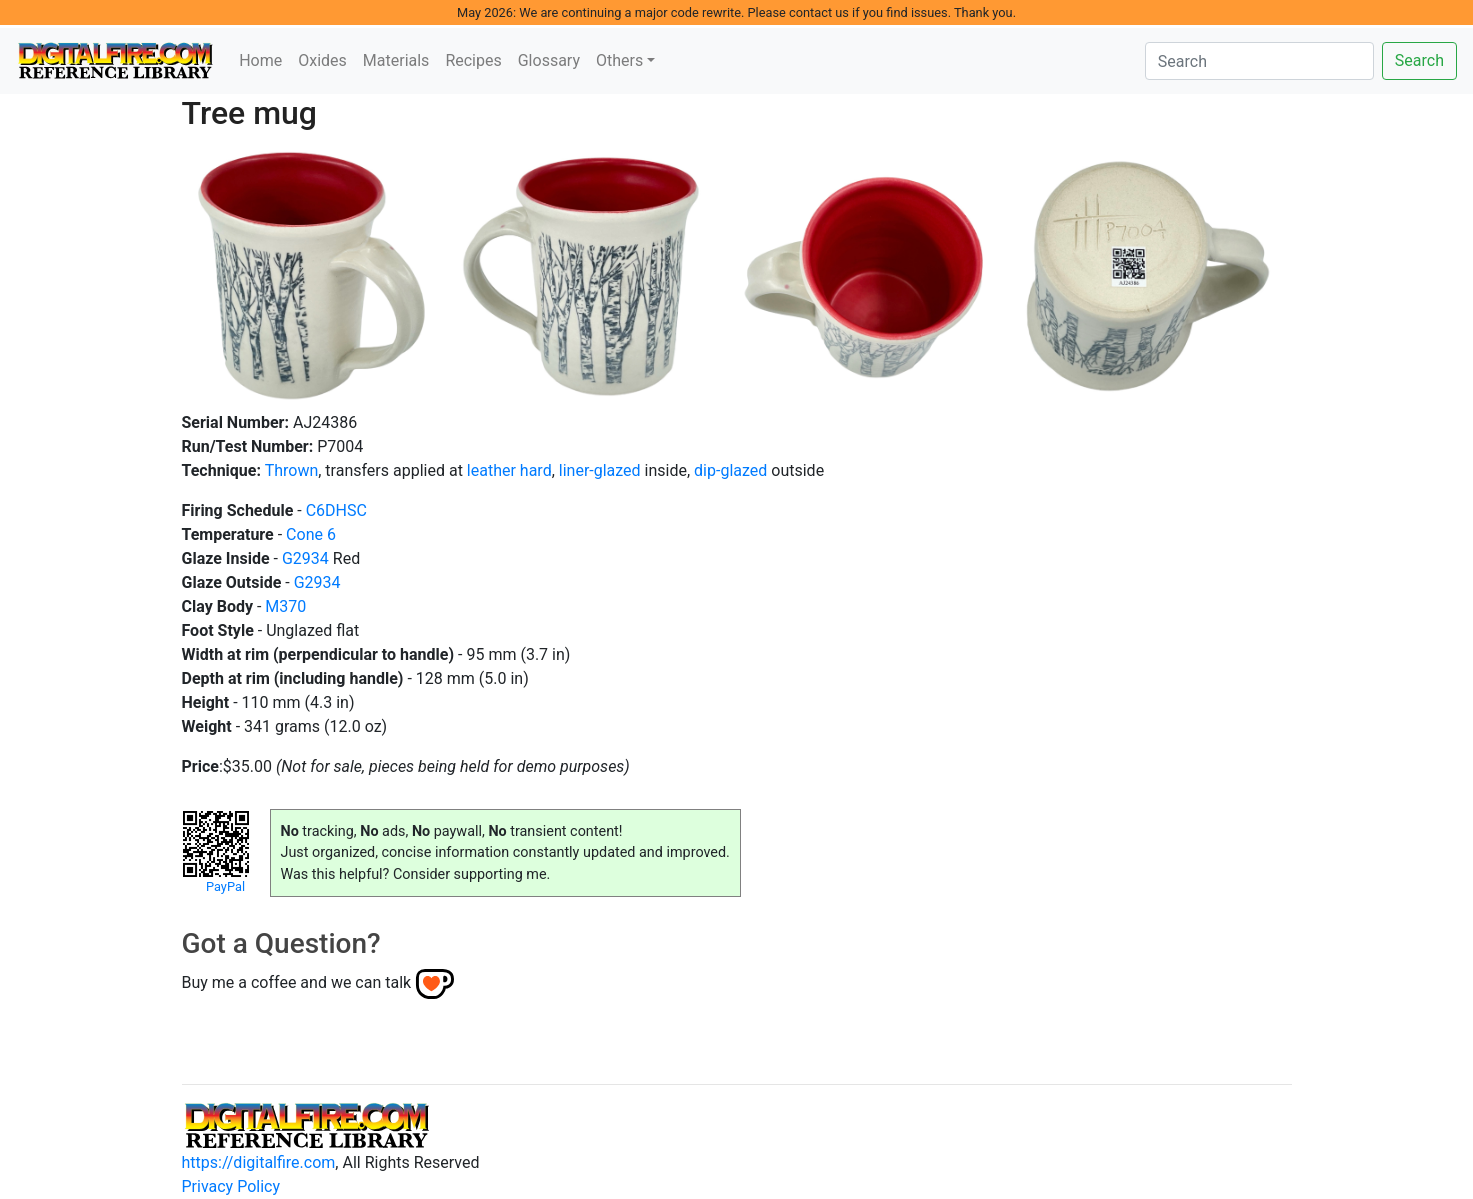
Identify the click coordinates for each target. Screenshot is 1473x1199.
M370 (285, 606)
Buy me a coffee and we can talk (297, 982)
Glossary (549, 60)
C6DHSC (336, 510)
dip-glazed (730, 470)
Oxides (322, 60)
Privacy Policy (231, 1186)
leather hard (509, 470)
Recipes (473, 60)
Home (260, 60)
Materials (396, 60)
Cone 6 (311, 534)
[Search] (1259, 61)
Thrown (292, 470)
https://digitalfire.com (259, 1162)
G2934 (305, 558)
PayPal (225, 886)
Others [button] (619, 60)
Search (1419, 60)
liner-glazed (600, 470)
